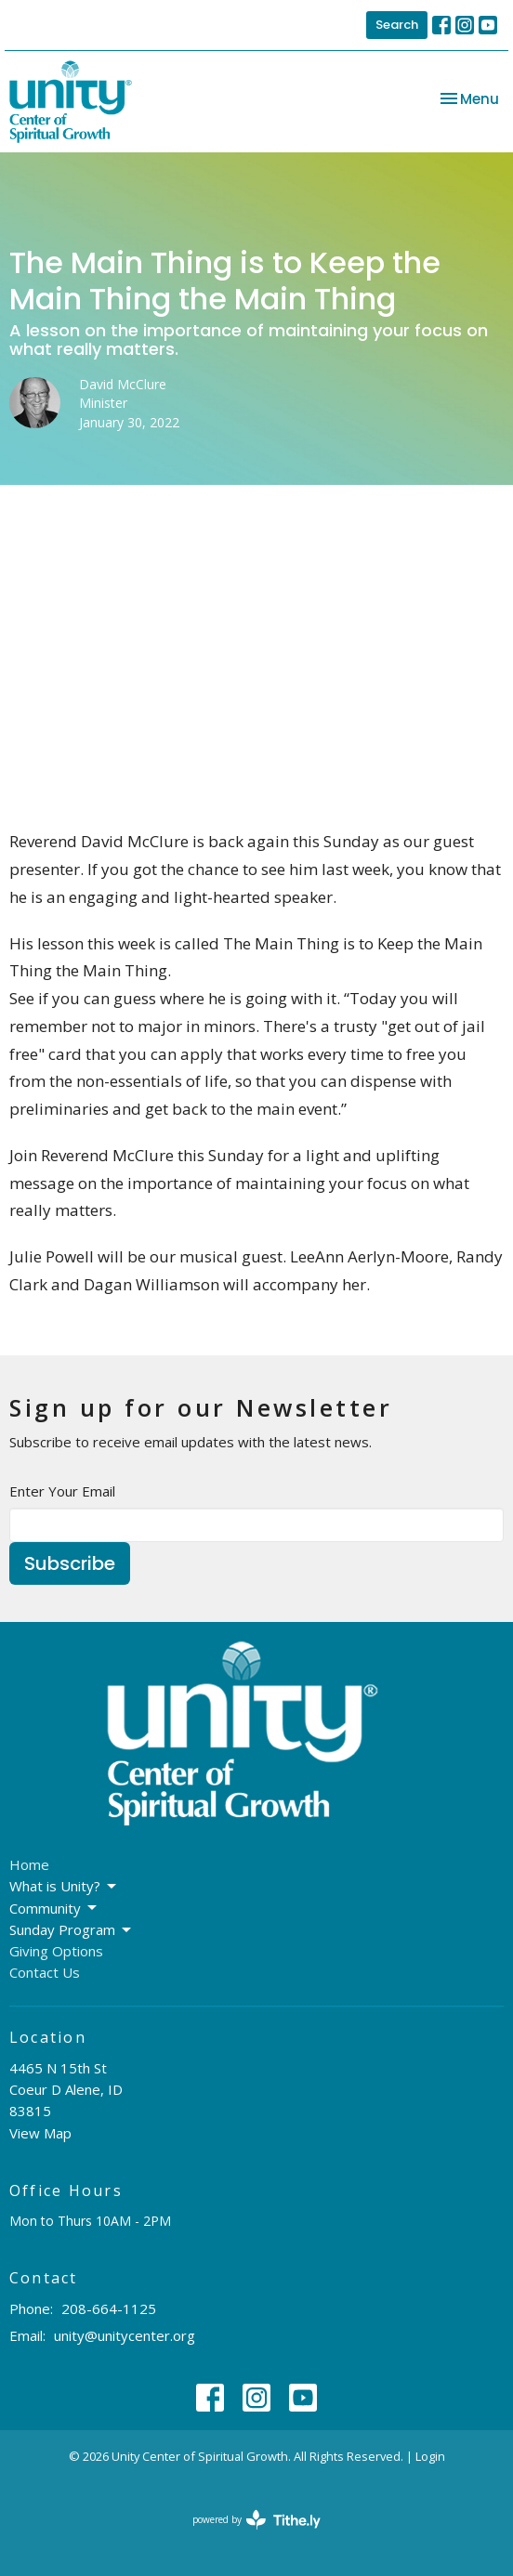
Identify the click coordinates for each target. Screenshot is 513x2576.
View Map (40, 2133)
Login (430, 2456)
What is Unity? (64, 1886)
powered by (256, 2519)
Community (54, 1908)
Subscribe (69, 1563)
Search (396, 24)
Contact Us (44, 1972)
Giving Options (56, 1951)
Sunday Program (71, 1930)
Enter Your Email (62, 1491)
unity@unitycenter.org (124, 2335)
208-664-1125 (108, 2308)
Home (29, 1864)
